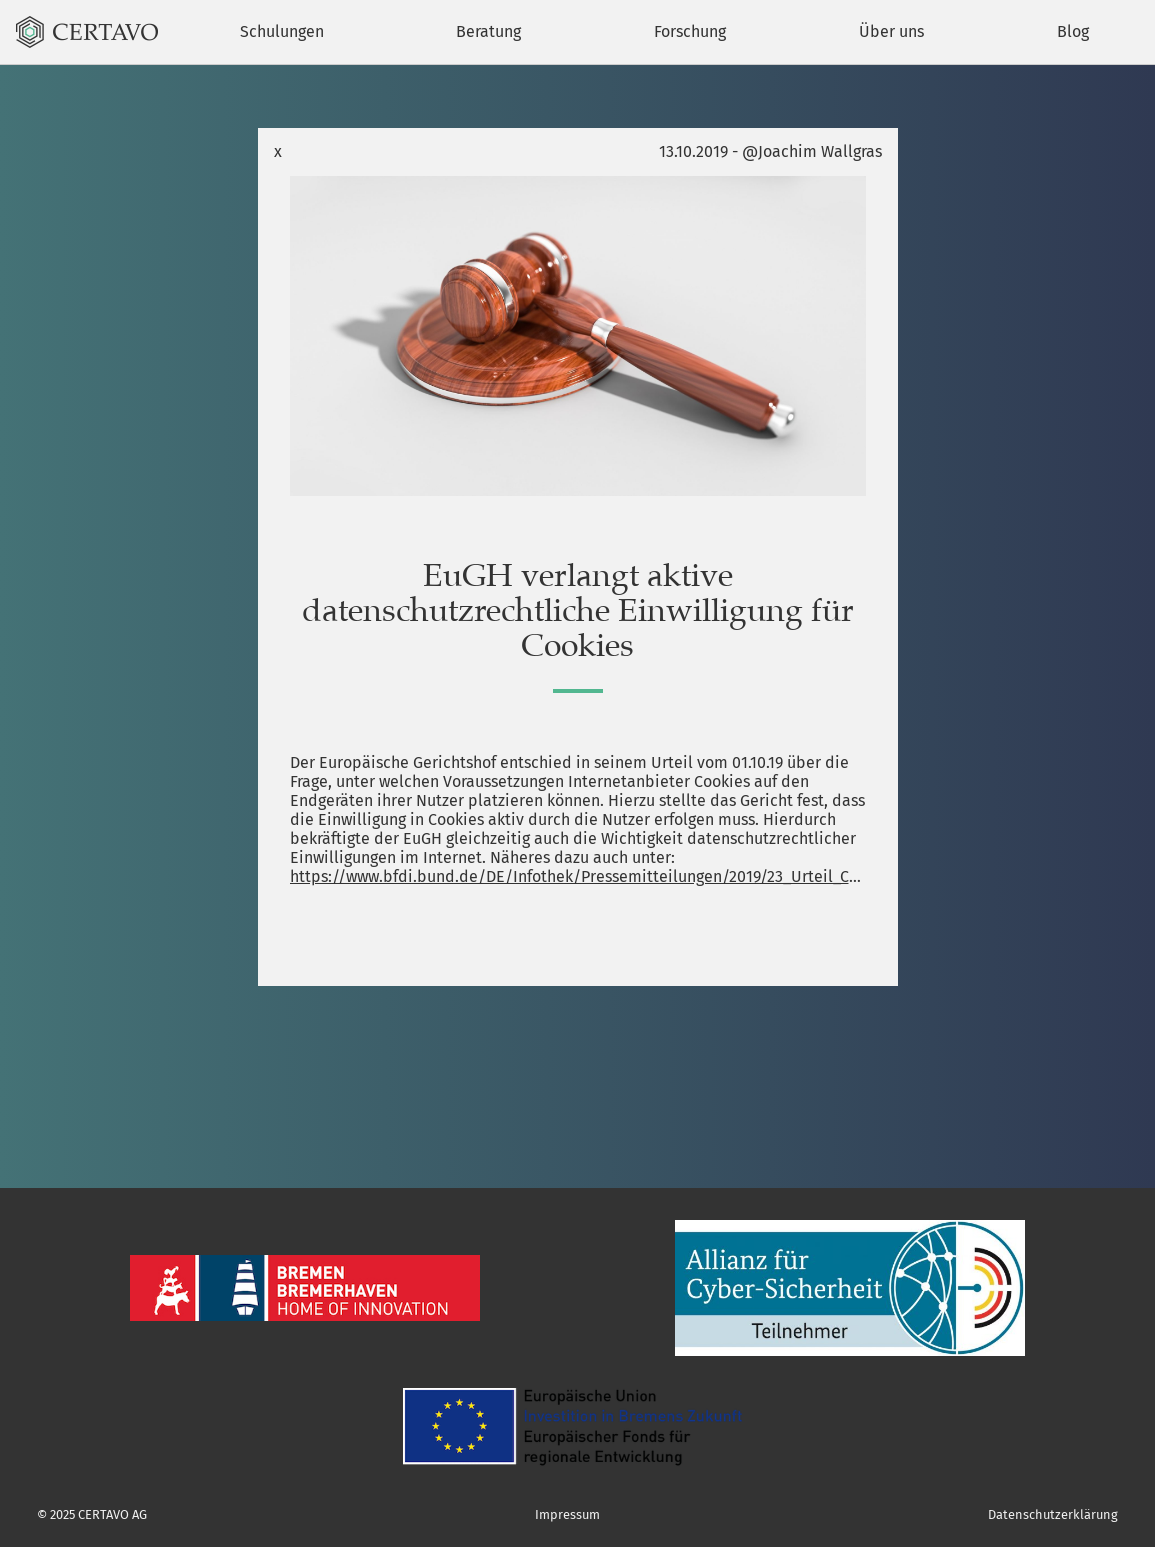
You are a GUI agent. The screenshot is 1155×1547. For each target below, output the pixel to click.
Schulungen (282, 31)
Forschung (690, 31)
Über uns (891, 31)
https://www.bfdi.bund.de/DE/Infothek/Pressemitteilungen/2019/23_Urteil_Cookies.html (578, 876)
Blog (1073, 31)
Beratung (488, 31)
